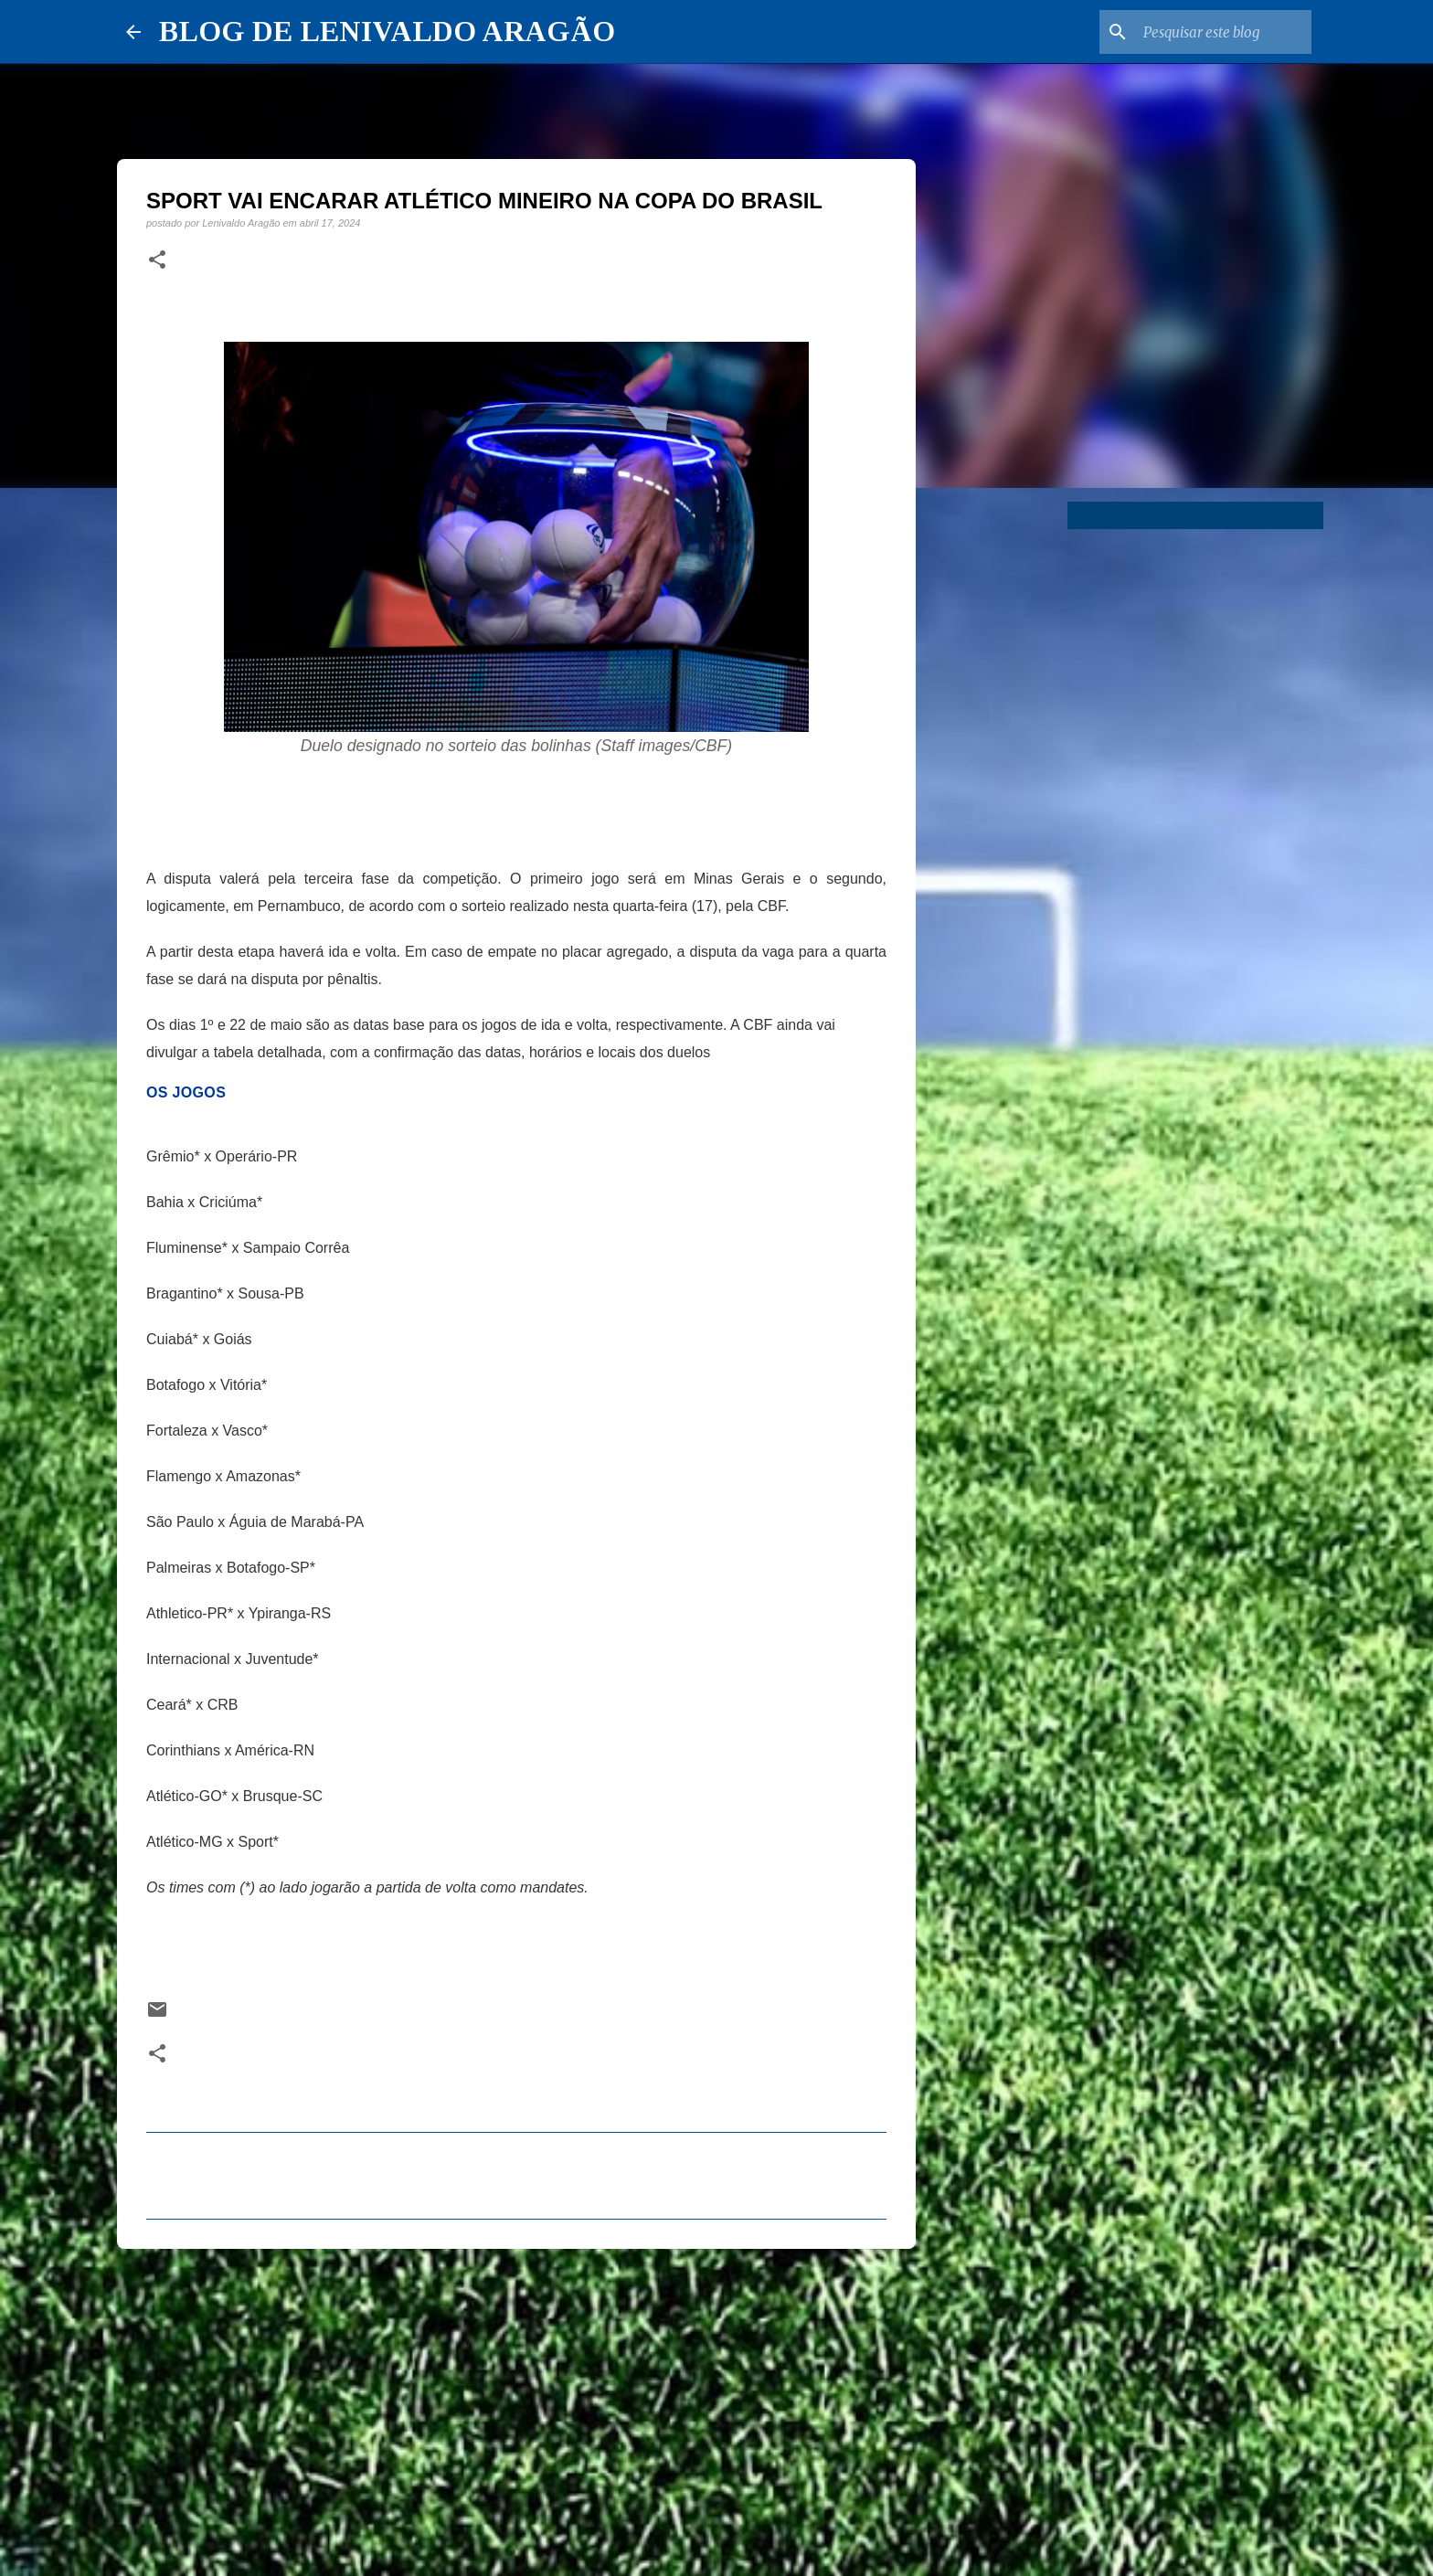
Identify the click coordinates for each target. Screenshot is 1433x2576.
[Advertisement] (516, 2404)
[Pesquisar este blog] (1215, 32)
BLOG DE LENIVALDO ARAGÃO (387, 31)
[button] (157, 260)
